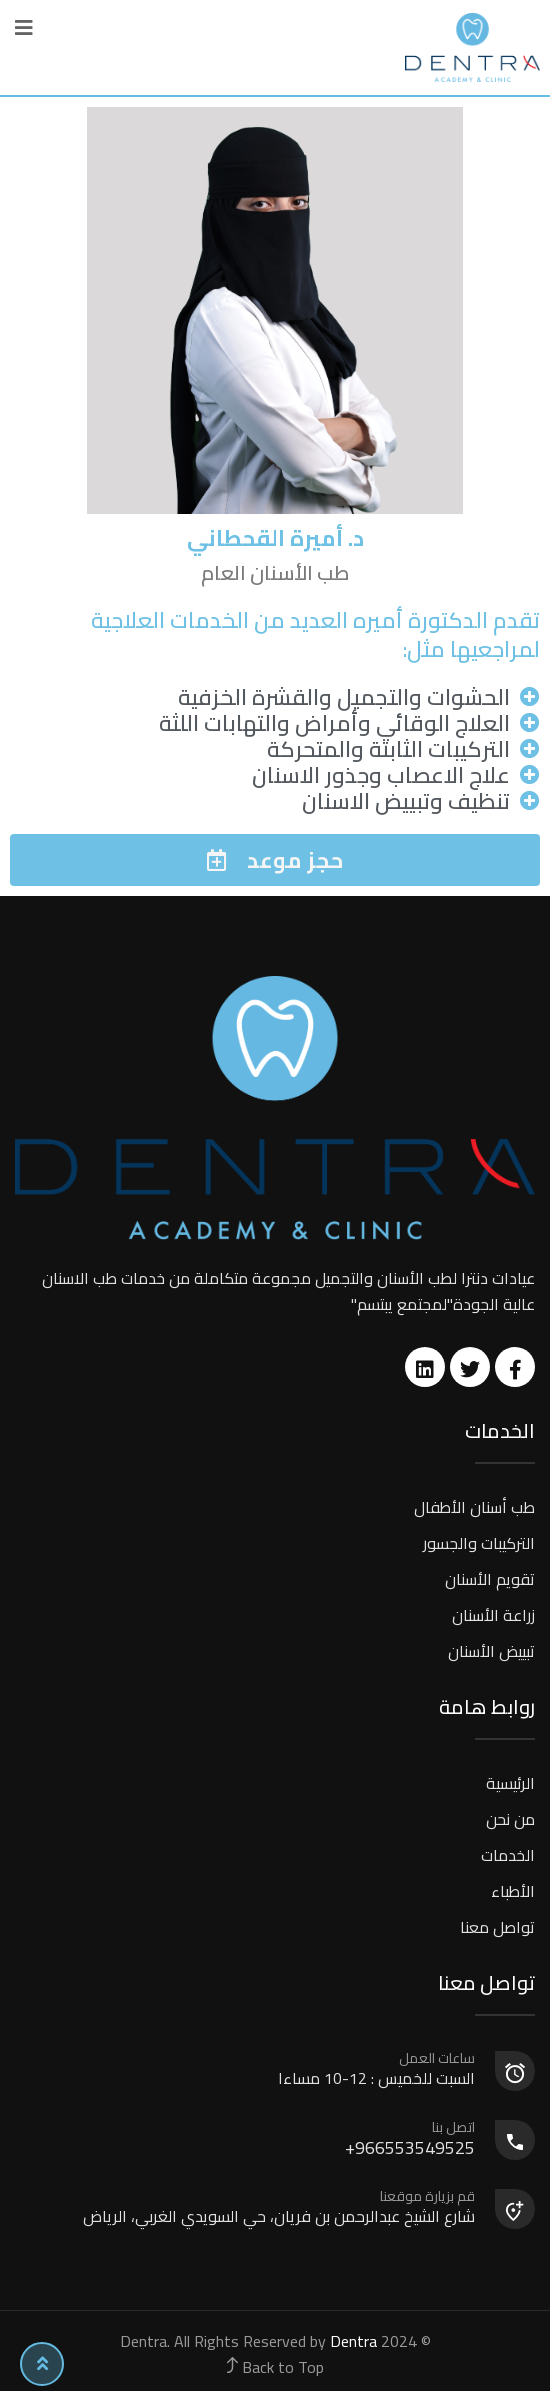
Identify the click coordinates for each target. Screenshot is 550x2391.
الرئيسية (510, 1783)
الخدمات (508, 1855)
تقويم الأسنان (490, 1579)
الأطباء (513, 1891)
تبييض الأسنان (491, 1651)
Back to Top (275, 2367)
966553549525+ (245, 2140)
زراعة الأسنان (493, 1615)
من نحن (510, 1819)
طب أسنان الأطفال (474, 1507)
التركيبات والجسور (479, 1543)
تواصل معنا (497, 1927)
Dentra (353, 2341)
